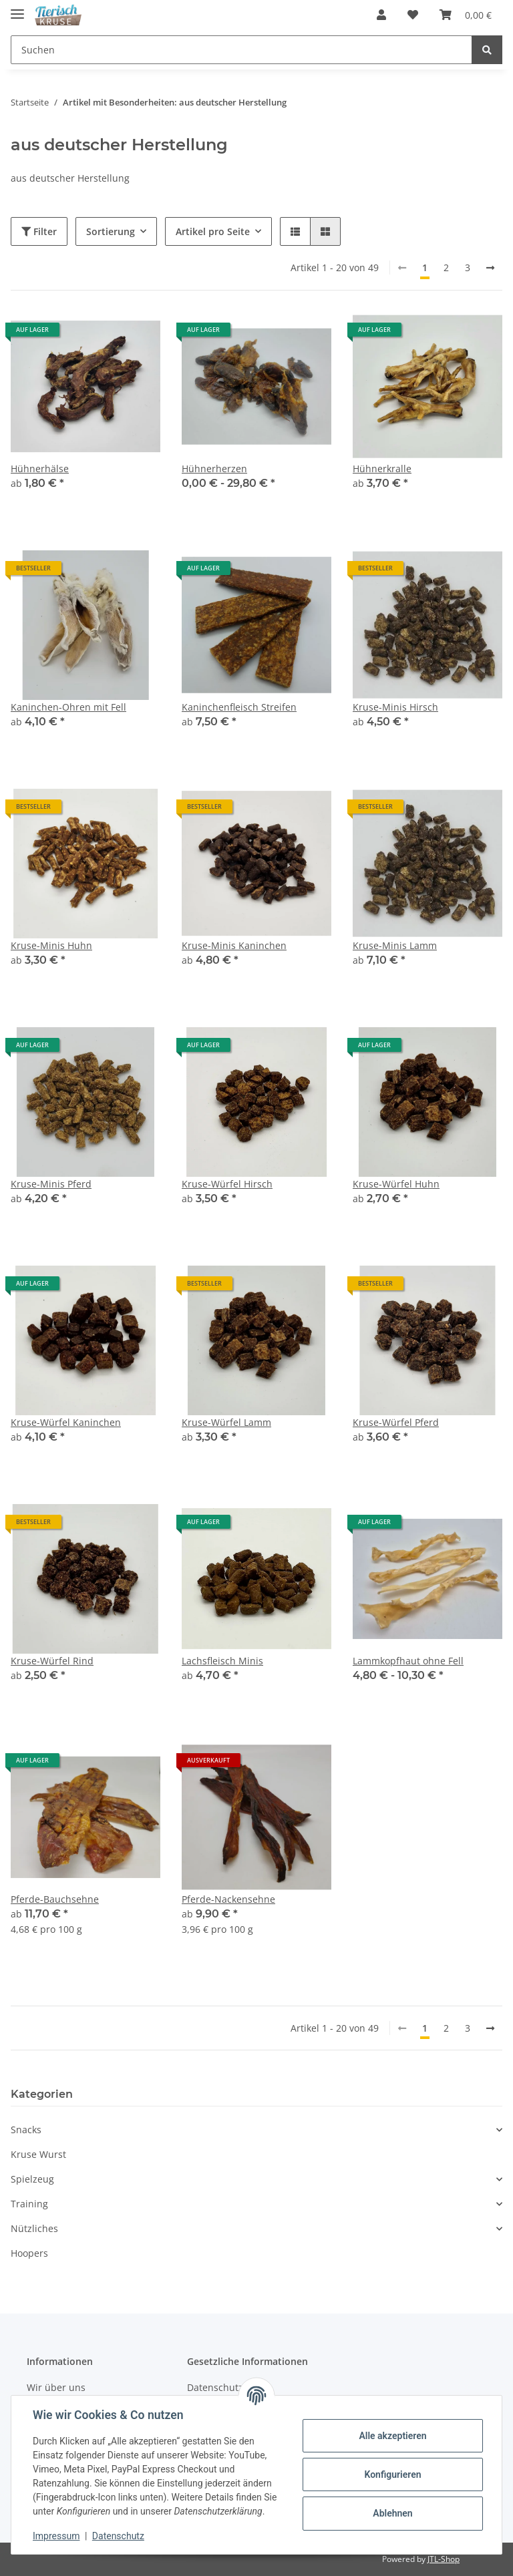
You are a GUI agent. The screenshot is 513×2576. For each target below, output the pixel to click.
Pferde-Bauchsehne (55, 1899)
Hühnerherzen (214, 468)
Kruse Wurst (38, 2154)
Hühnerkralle (382, 468)
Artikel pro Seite (213, 231)
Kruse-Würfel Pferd (396, 1422)
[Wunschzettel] (413, 14)
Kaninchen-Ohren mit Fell (68, 707)
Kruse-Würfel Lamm (226, 1422)
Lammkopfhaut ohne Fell (408, 1660)
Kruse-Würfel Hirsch (227, 1183)
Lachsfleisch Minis (222, 1660)
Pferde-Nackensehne (228, 1899)
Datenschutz (118, 2536)
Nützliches (34, 2228)
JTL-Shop (444, 2559)
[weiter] (490, 267)
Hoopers (29, 2253)
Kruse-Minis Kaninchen (234, 945)
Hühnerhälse (40, 468)
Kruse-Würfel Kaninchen (66, 1422)
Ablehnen (392, 2513)
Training (29, 2203)
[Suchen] (241, 49)
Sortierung (110, 231)
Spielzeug (32, 2179)
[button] (381, 14)
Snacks (26, 2129)
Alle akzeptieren (392, 2435)
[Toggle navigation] (17, 8)
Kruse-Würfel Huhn (396, 1183)
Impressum (56, 2536)
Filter (39, 231)
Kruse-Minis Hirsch (395, 707)
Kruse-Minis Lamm (395, 945)
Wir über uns (56, 2387)
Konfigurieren (392, 2474)
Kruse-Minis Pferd (51, 1183)
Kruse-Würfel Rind (52, 1660)
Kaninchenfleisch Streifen (239, 707)
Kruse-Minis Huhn (51, 945)
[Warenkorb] (465, 14)
